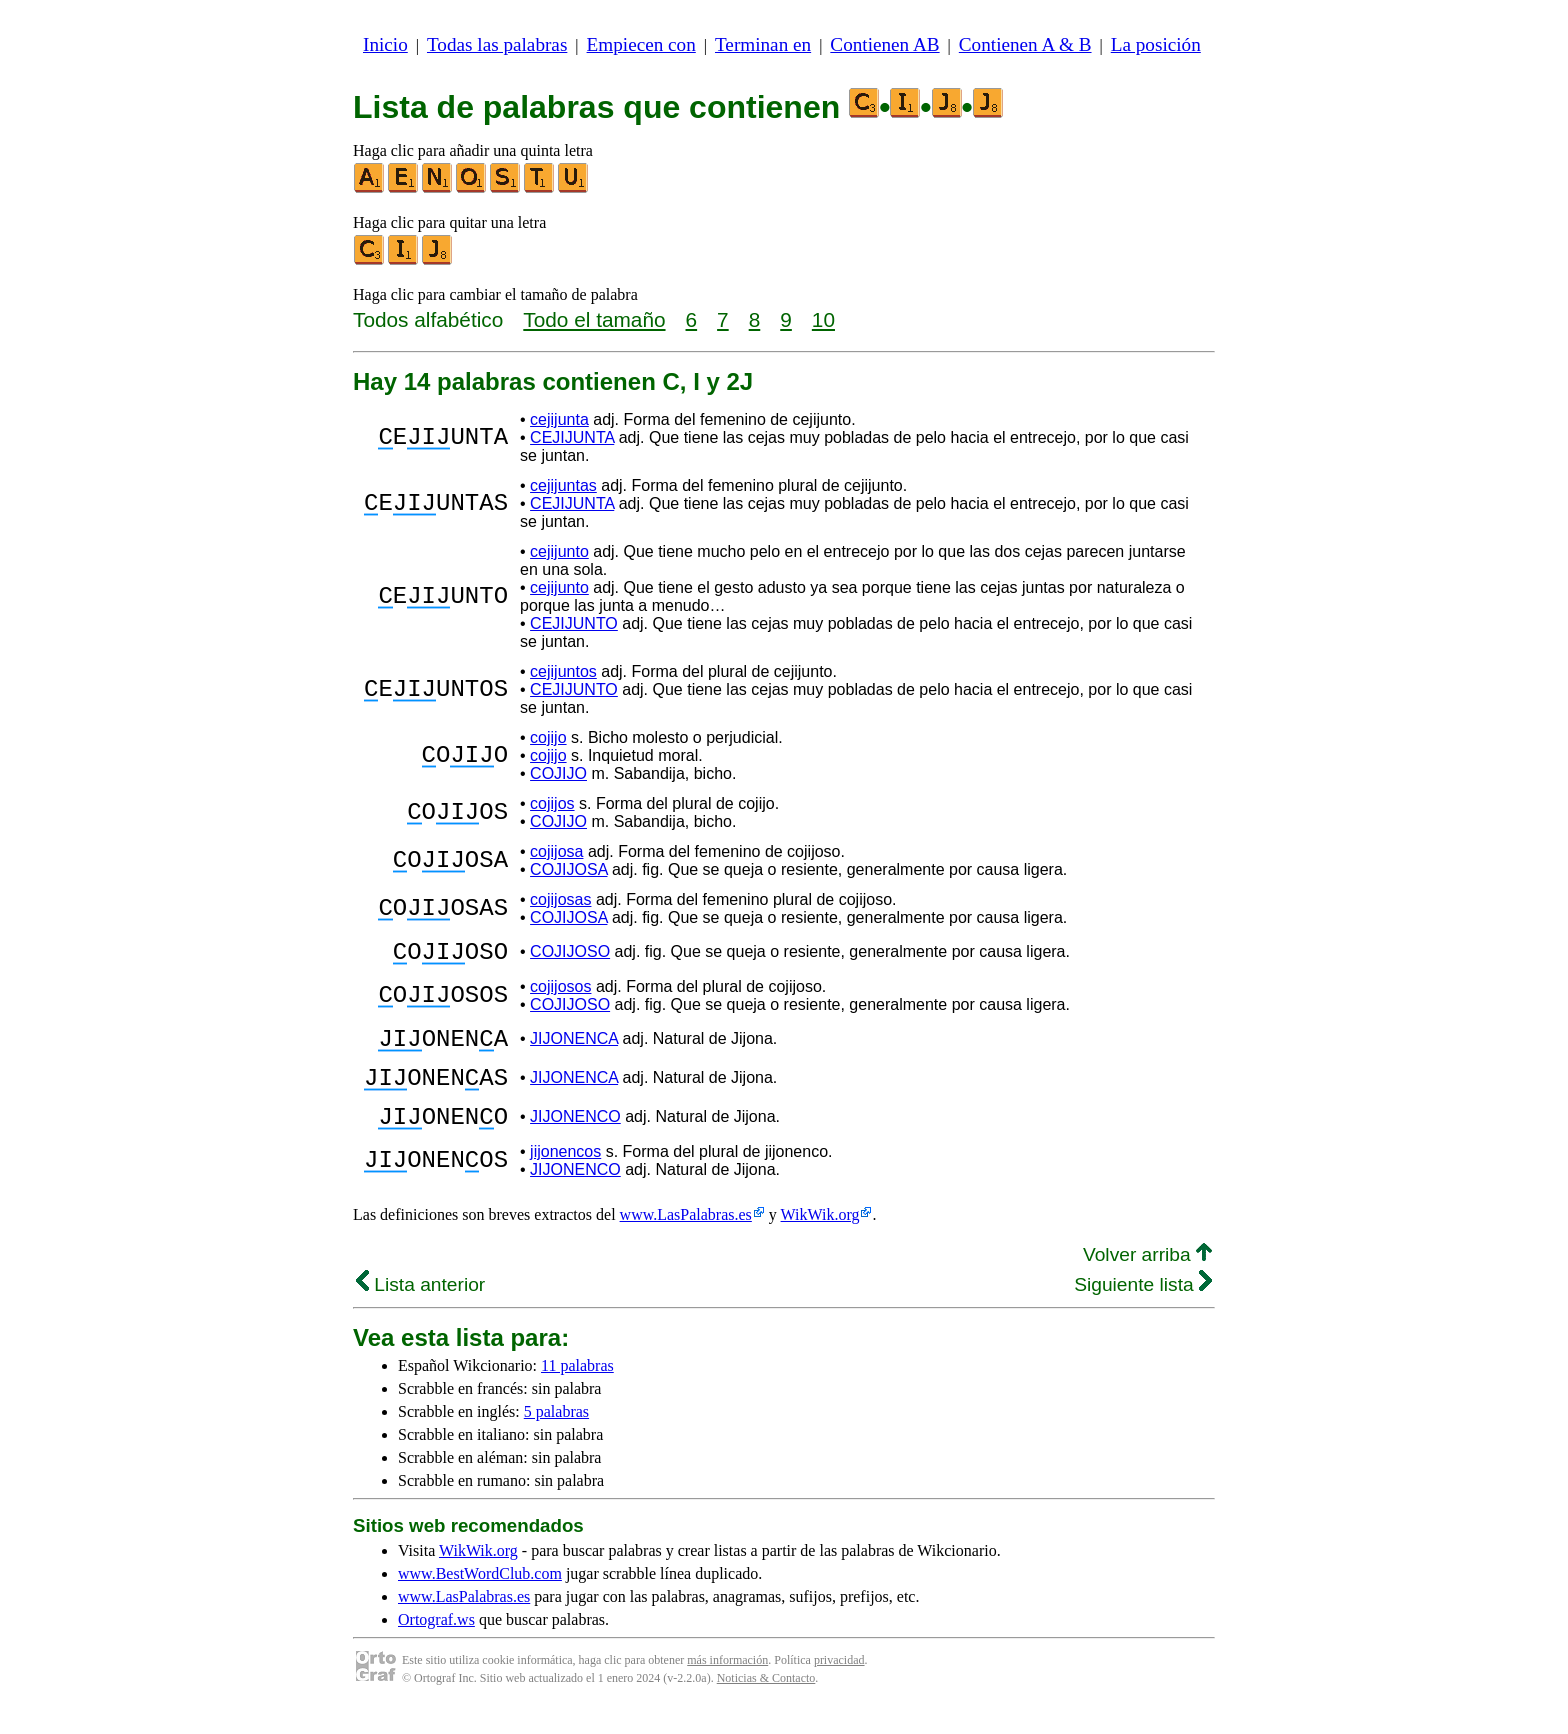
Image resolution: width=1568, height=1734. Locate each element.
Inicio (385, 44)
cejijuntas (563, 485)
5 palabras (556, 1435)
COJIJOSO (570, 954)
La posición (1156, 44)
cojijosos (560, 992)
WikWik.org (820, 1238)
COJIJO (558, 773)
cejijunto (559, 551)
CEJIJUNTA (572, 437)
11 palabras (577, 1389)
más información (727, 1684)
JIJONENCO (575, 1137)
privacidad (839, 1684)
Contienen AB (884, 44)
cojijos (552, 803)
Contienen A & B (1025, 44)
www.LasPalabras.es (686, 1238)
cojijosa (556, 851)
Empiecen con (641, 44)
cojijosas (560, 899)
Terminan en (763, 44)
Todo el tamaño (594, 319)
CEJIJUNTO (574, 623)
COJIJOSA (568, 869)
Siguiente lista (1143, 1308)
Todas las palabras (497, 44)
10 (823, 319)
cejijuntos (563, 671)
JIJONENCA (574, 1047)
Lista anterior (420, 1308)
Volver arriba (1147, 1278)
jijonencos (565, 1175)
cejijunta (559, 419)
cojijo (548, 737)
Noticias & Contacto (766, 1702)
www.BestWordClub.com (480, 1597)
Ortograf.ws (436, 1643)
